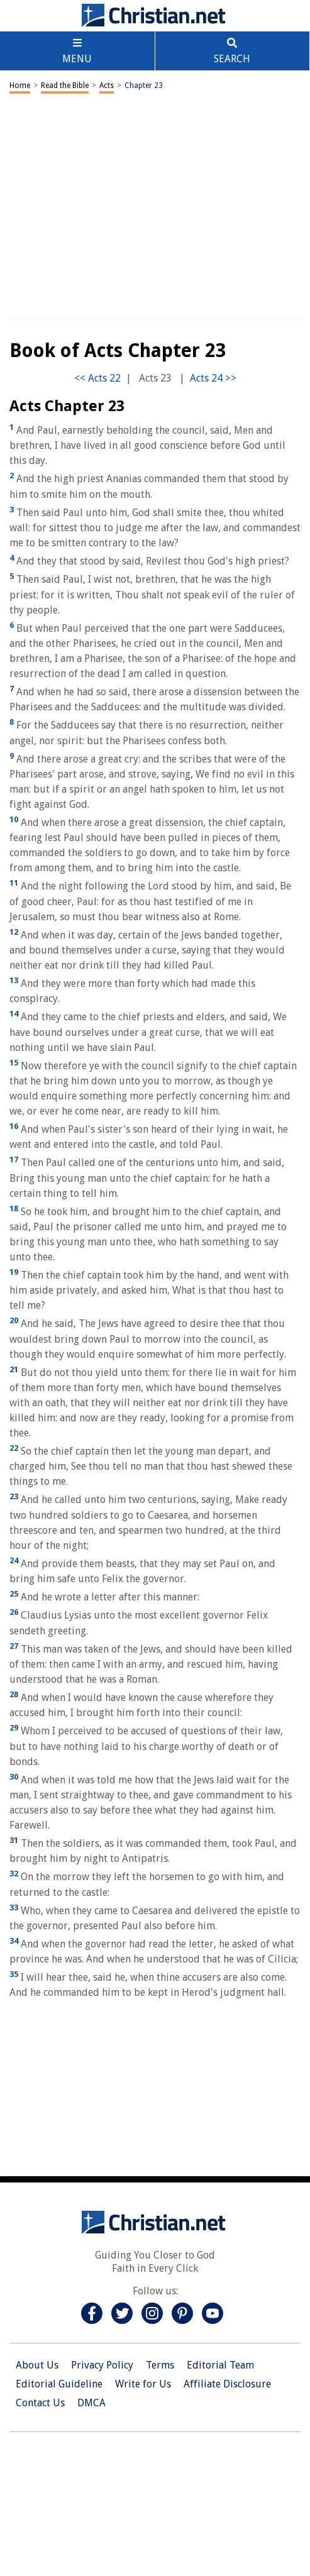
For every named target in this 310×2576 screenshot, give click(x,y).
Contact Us (40, 2403)
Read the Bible (65, 85)
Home (19, 85)
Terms (160, 2365)
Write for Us (143, 2384)
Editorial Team (220, 2365)
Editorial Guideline (59, 2384)
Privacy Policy (102, 2365)
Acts (106, 85)
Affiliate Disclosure (227, 2384)
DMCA (91, 2403)
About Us (37, 2365)
